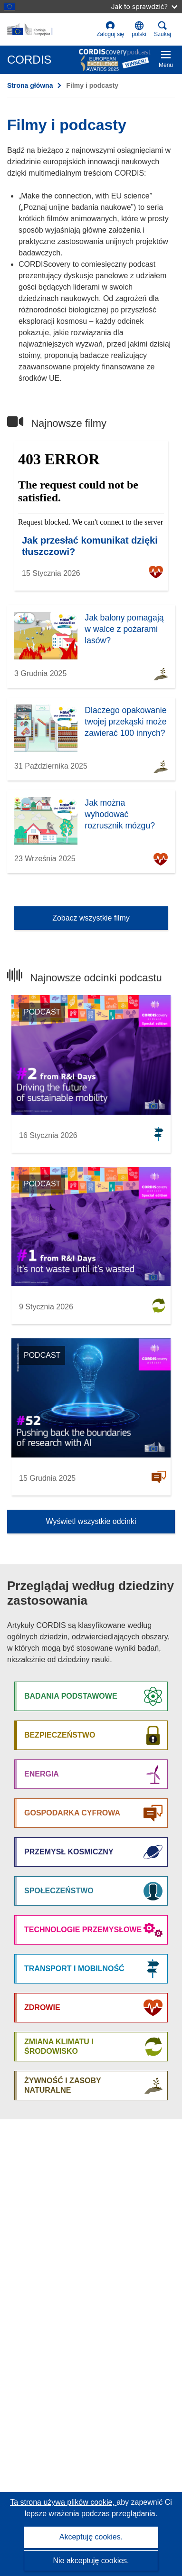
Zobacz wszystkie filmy (91, 918)
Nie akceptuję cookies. (91, 2561)
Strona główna (30, 85)
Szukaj (162, 29)
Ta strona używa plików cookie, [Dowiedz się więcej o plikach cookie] (63, 2502)
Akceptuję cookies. (91, 2537)
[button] (139, 29)
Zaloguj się (110, 29)
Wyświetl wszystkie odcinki (91, 1521)
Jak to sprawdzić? (144, 6)
